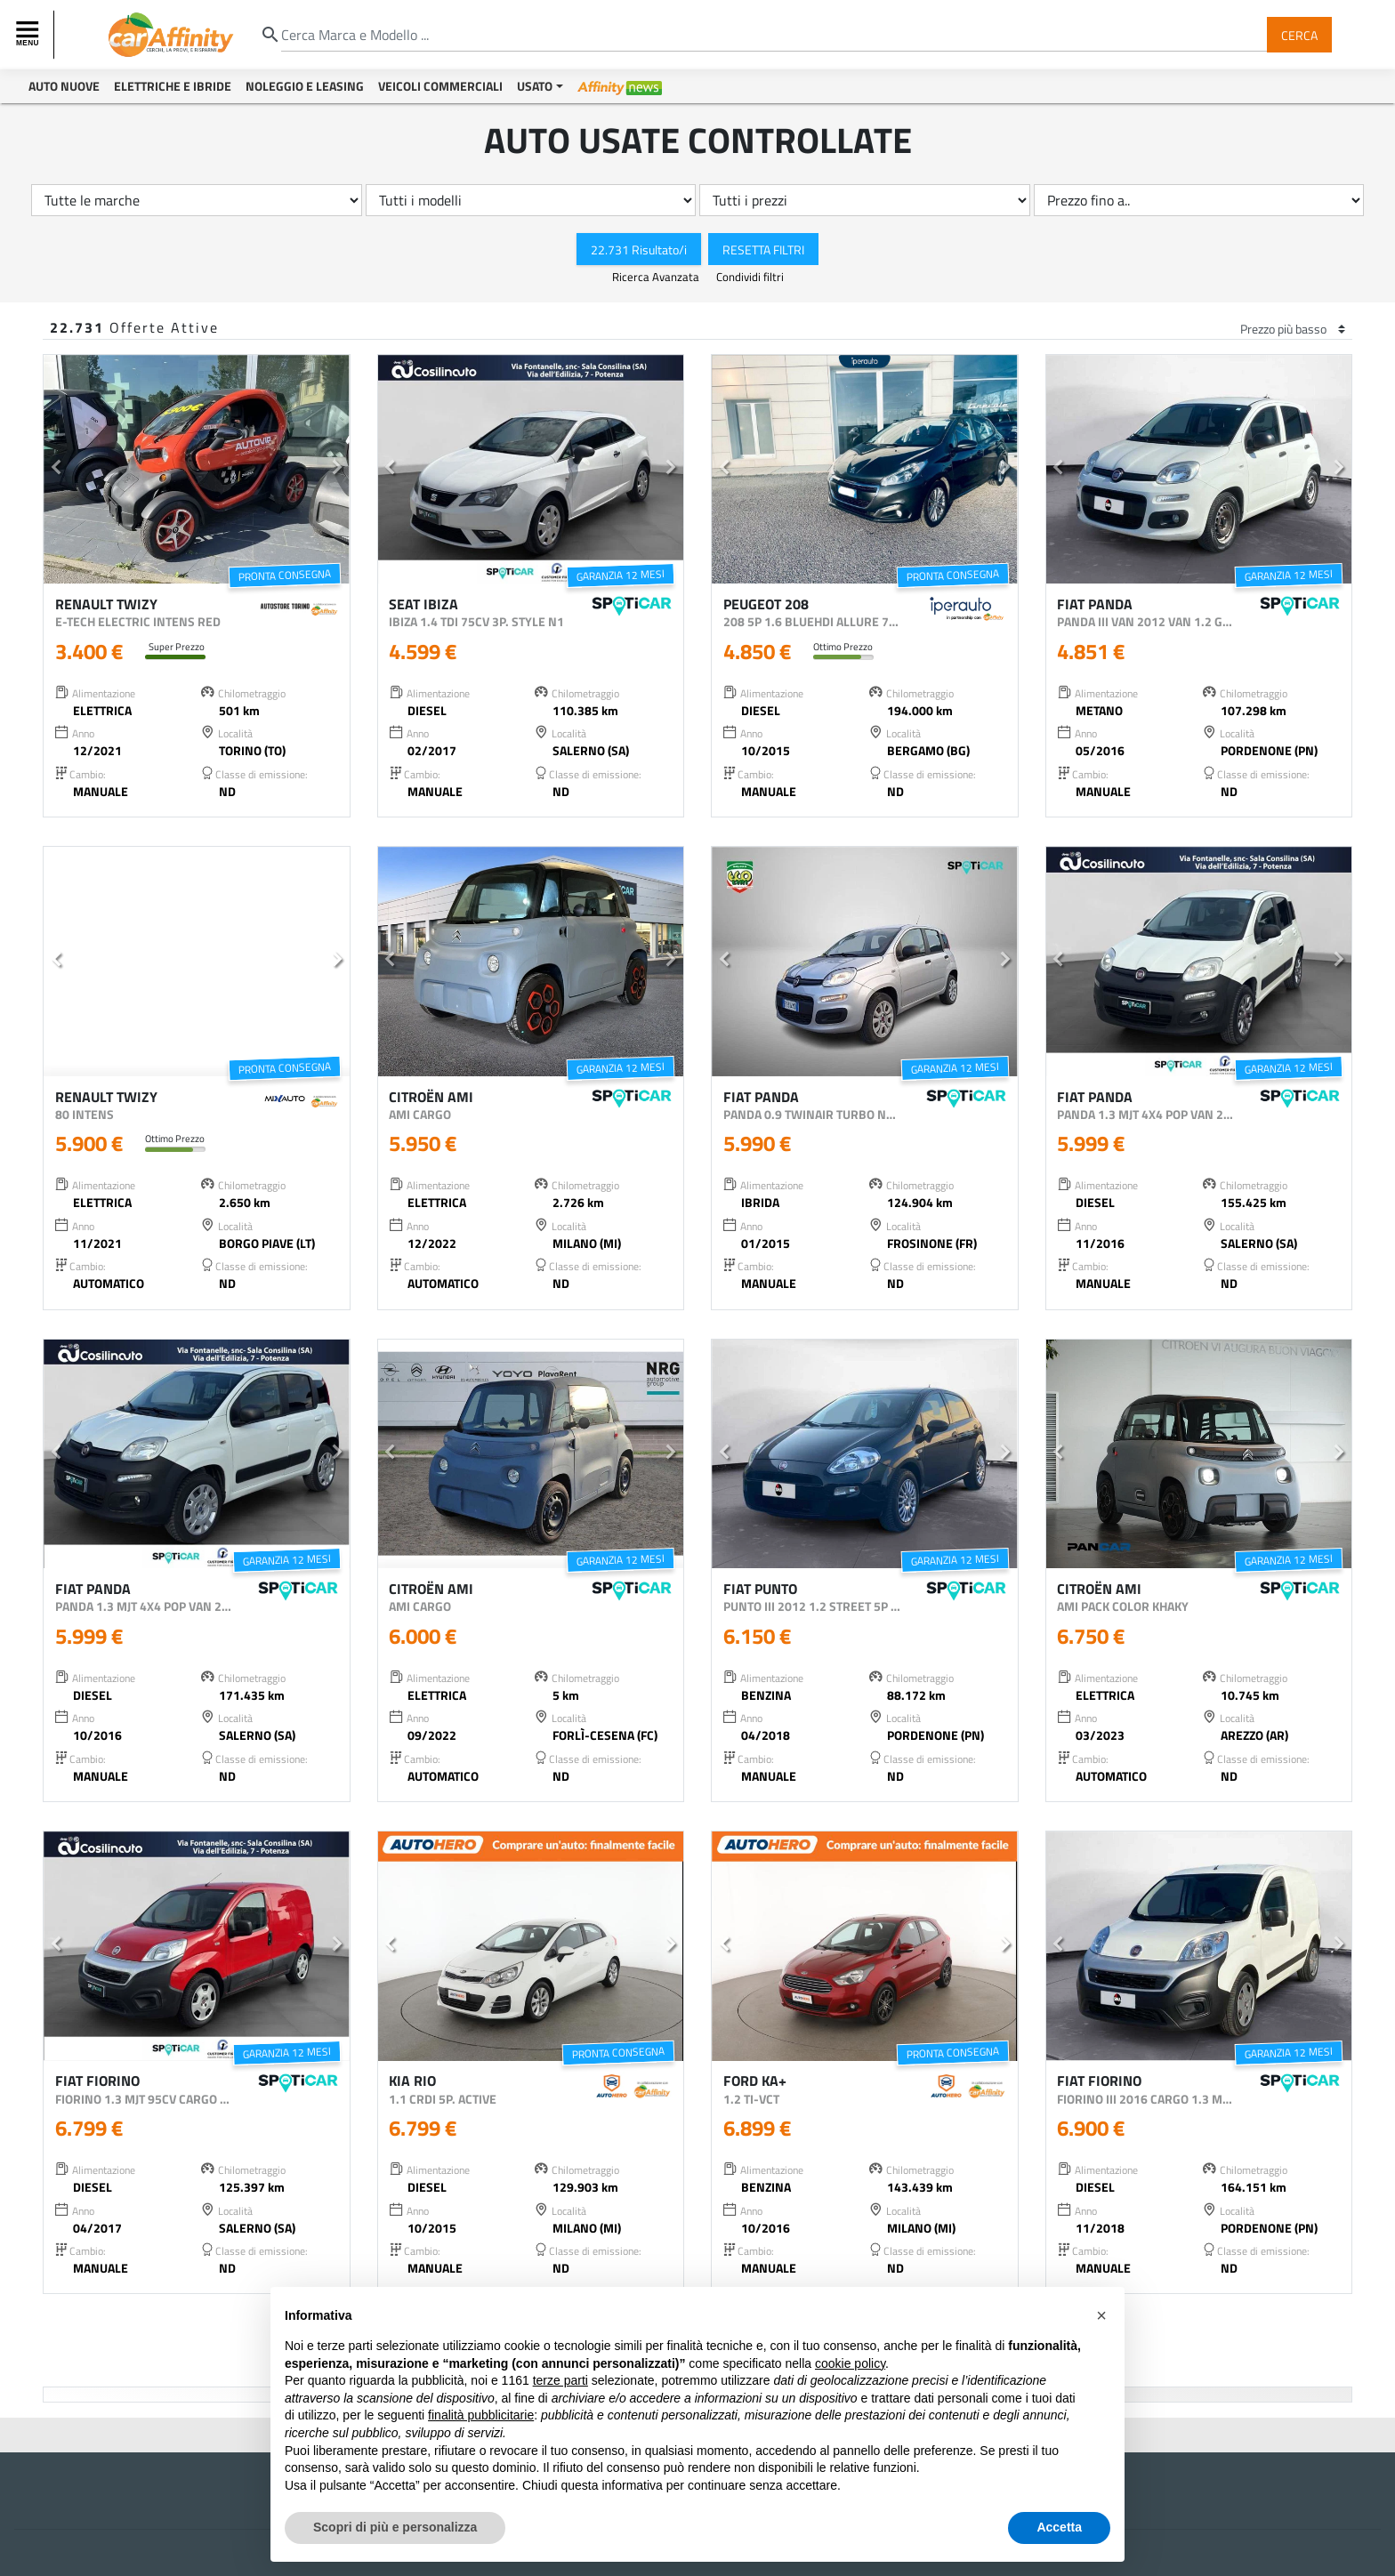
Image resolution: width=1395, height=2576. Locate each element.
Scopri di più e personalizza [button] (395, 2527)
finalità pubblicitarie (481, 2415)
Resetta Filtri (763, 248)
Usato (534, 85)
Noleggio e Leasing (305, 85)
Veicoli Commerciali (440, 85)
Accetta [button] (1059, 2527)
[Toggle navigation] (29, 35)
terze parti (560, 2380)
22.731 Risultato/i (639, 248)
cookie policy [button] (850, 2363)
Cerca (1299, 34)
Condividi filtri (750, 277)
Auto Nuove (64, 85)
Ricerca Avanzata (657, 277)
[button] (56, 469)
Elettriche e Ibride (172, 85)
